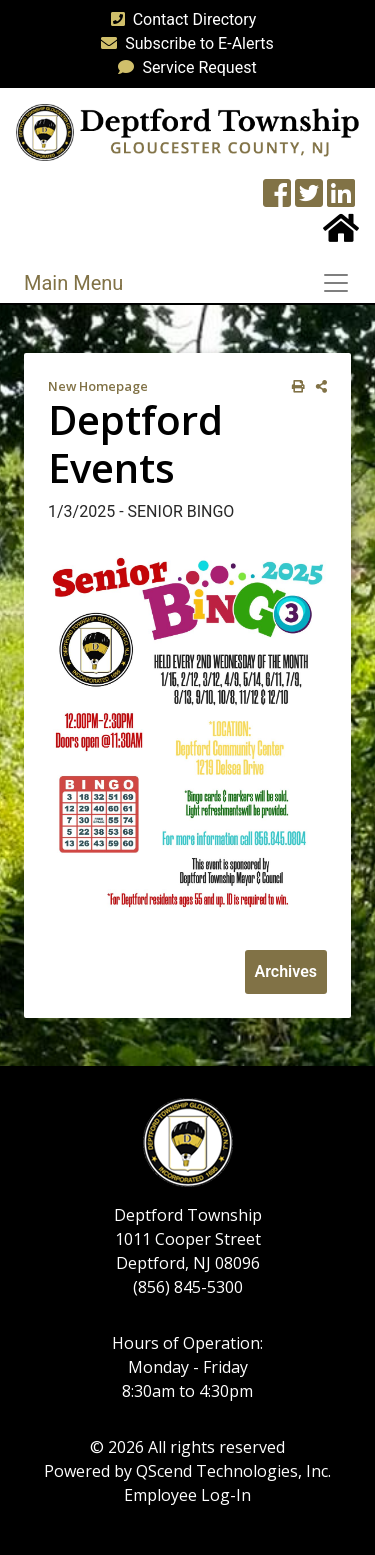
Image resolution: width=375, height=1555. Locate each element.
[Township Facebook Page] (277, 199)
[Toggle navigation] (342, 283)
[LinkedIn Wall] (341, 199)
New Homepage (98, 386)
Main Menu (73, 283)
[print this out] (294, 386)
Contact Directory (180, 19)
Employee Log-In (187, 1495)
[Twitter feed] (309, 199)
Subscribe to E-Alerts (183, 43)
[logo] (187, 131)
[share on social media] (317, 386)
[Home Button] (341, 234)
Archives (286, 971)
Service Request (183, 67)
